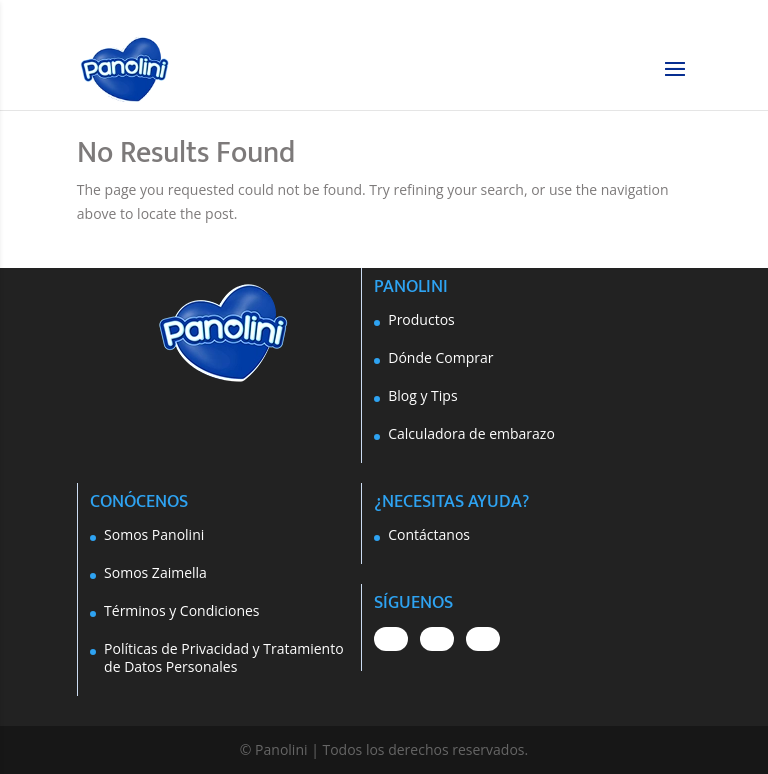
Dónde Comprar (440, 357)
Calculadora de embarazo (471, 433)
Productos (421, 319)
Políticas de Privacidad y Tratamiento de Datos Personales (224, 657)
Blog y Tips (422, 395)
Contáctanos (429, 534)
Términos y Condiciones (181, 610)
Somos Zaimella (155, 572)
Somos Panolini (154, 534)
